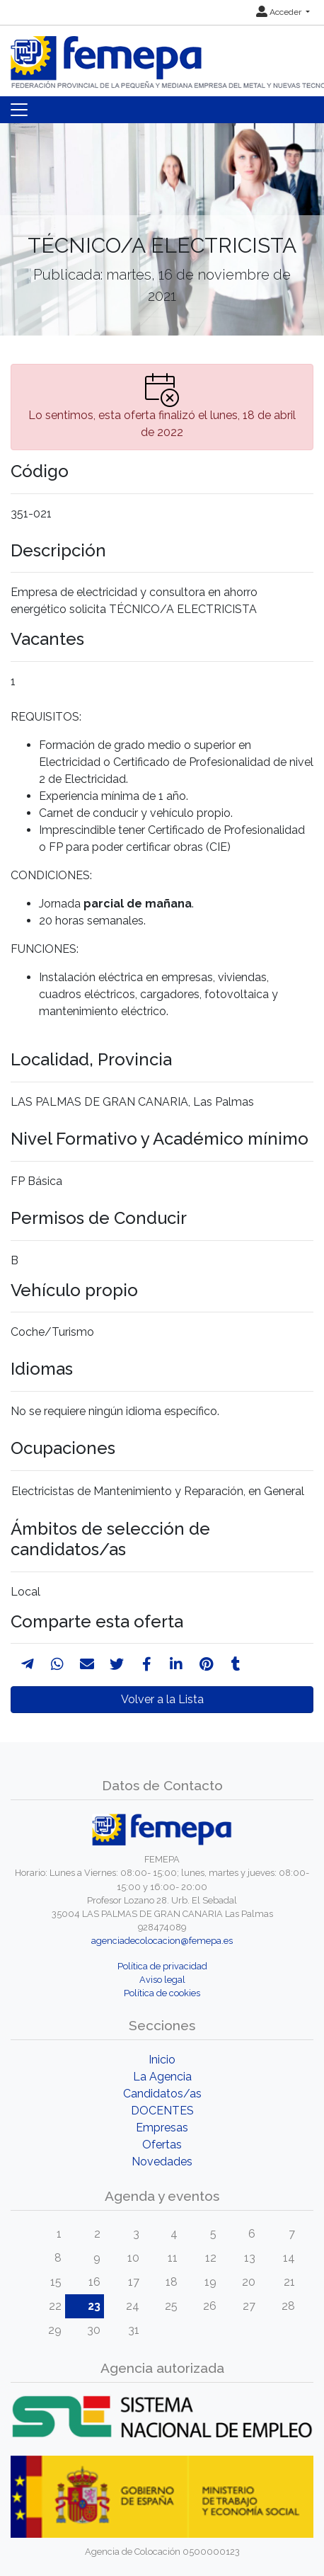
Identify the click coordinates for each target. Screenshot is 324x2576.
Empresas (162, 2127)
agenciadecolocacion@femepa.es (162, 1940)
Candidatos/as (162, 2093)
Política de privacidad (162, 1966)
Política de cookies (162, 1993)
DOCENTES (162, 2110)
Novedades (162, 2161)
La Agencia (162, 2076)
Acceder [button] (279, 12)
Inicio (162, 2059)
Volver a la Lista (162, 1699)
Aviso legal (162, 1979)
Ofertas (162, 2144)
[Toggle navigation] (19, 109)
